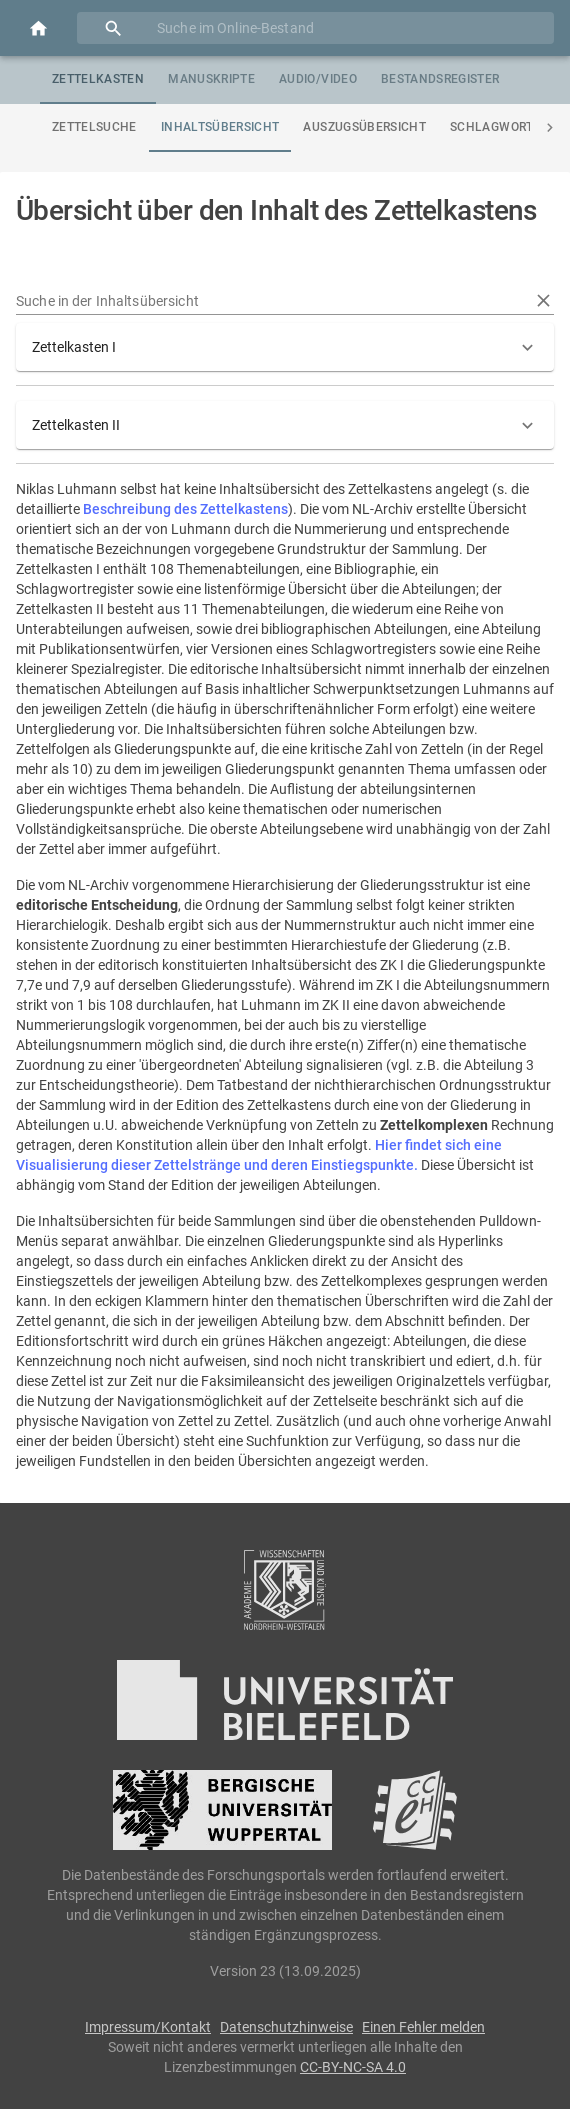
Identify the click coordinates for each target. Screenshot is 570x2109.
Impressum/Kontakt (148, 2027)
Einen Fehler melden (423, 2027)
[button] (285, 347)
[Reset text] (543, 300)
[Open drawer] (38, 28)
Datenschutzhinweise (286, 2027)
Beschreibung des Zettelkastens (185, 509)
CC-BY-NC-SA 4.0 (353, 2067)
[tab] (98, 80)
